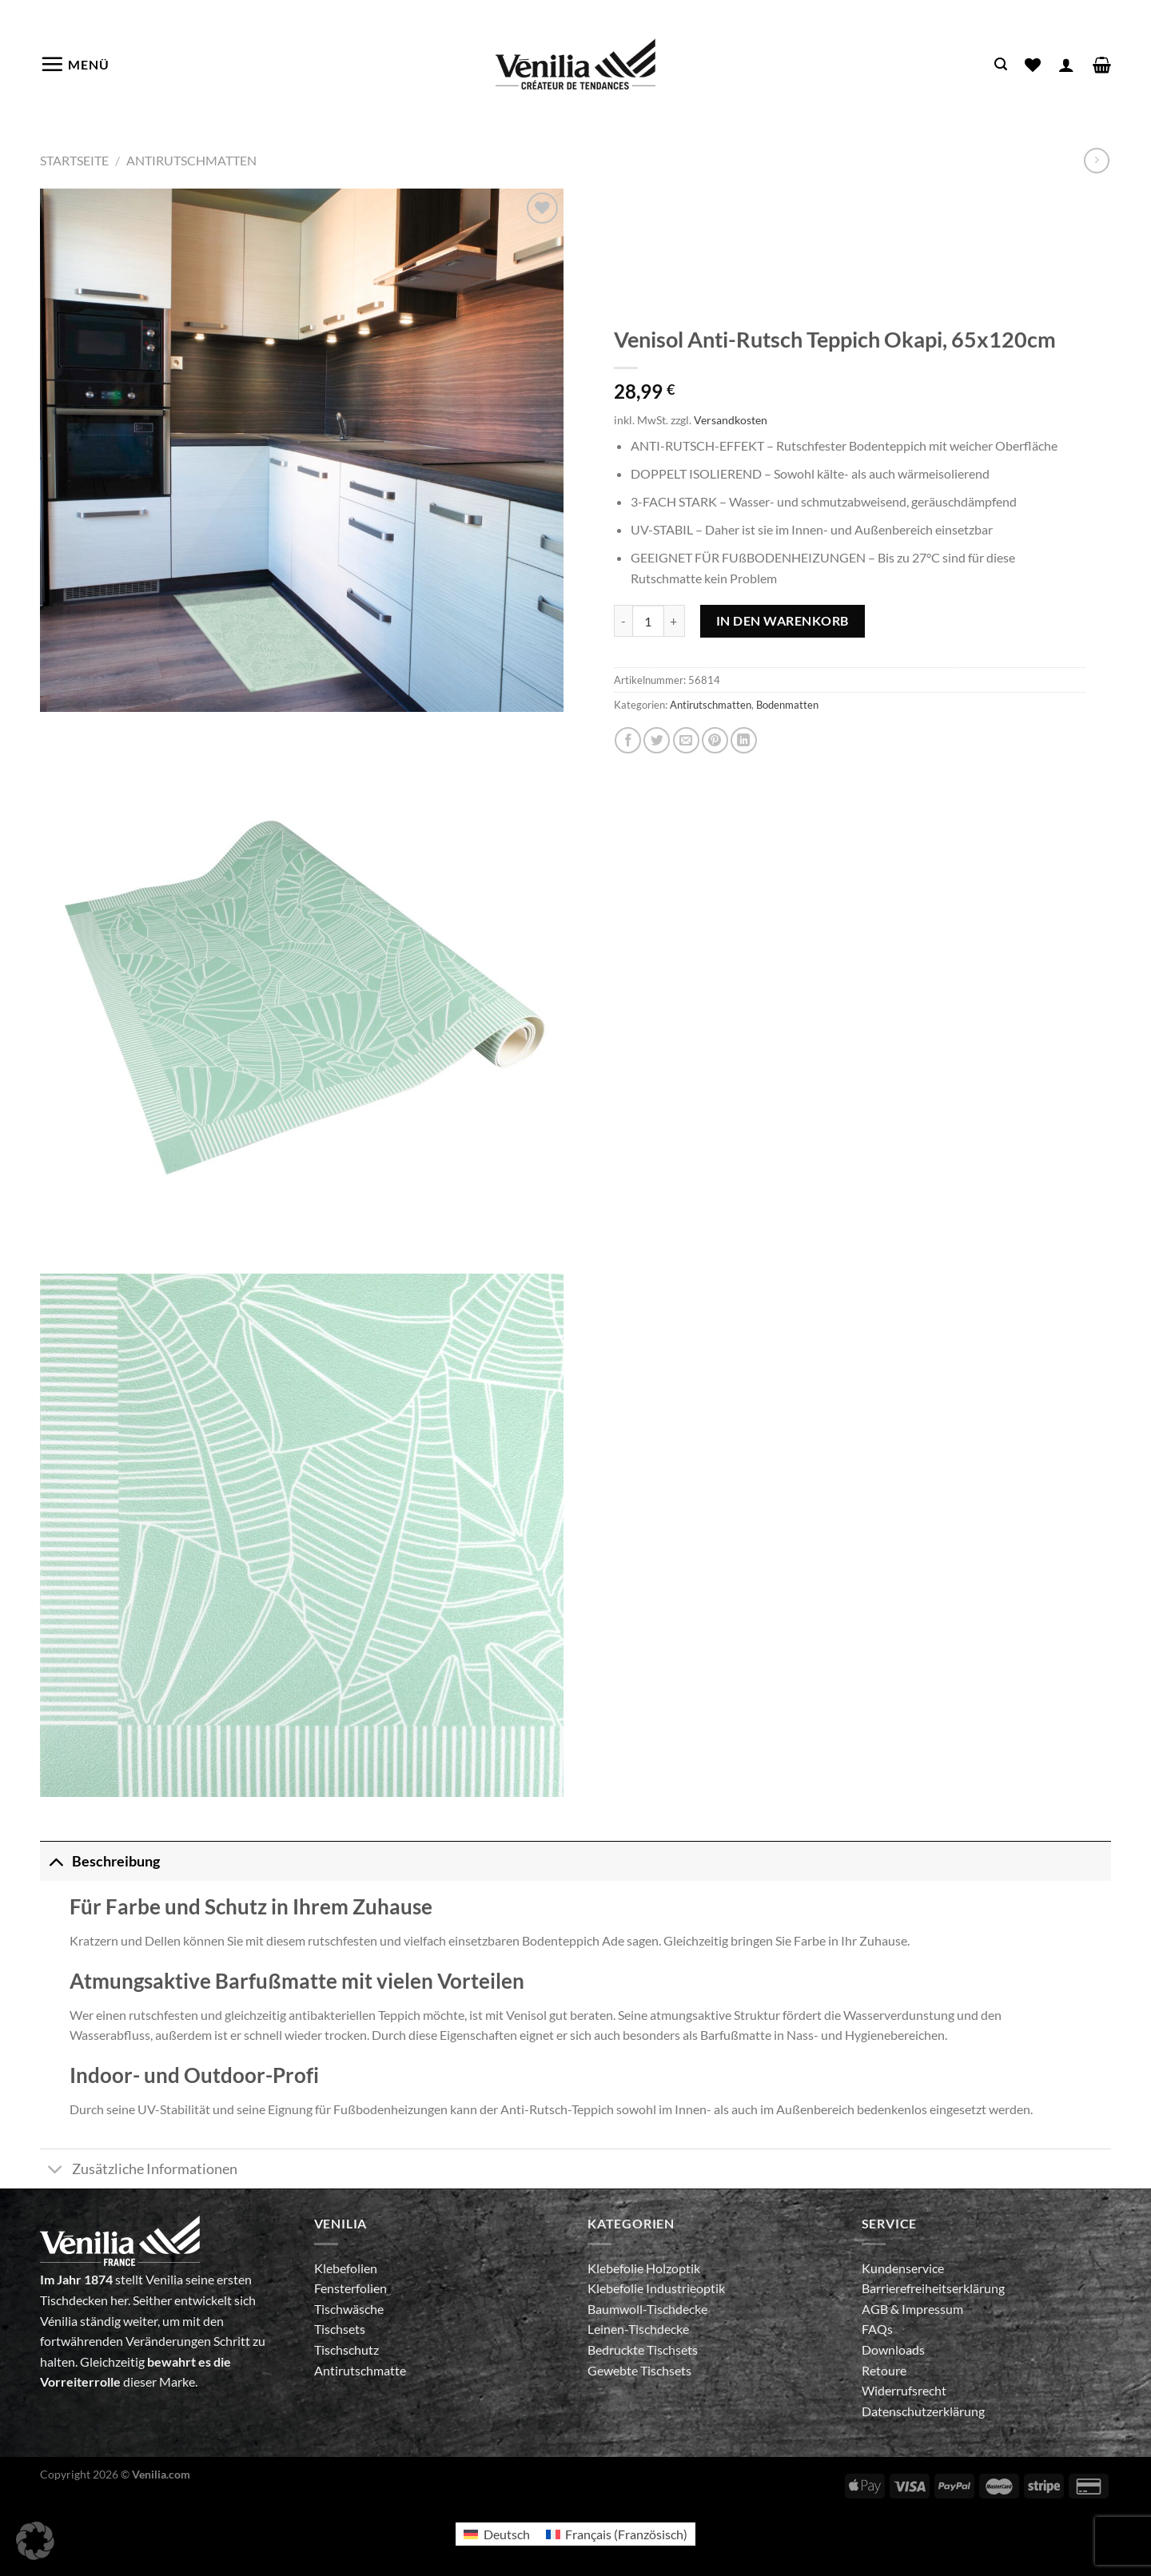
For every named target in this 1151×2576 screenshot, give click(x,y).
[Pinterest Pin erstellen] (715, 740)
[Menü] (75, 64)
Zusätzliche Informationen (138, 2170)
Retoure (884, 2370)
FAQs (877, 2328)
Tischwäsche (349, 2308)
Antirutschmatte (360, 2370)
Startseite (74, 160)
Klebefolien (345, 2268)
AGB (876, 2308)
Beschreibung (100, 1861)
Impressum (932, 2308)
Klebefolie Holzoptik (643, 2268)
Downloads (893, 2349)
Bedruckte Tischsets (642, 2349)
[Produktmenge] (648, 621)
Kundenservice (903, 2268)
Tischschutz (346, 2349)
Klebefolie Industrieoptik (656, 2288)
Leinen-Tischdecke (638, 2328)
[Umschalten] (55, 1861)
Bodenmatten (787, 704)
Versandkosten (730, 420)
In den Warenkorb (782, 620)
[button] (35, 2541)
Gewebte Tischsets (639, 2370)
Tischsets (339, 2328)
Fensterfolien (350, 2288)
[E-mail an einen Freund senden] (686, 740)
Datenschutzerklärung (923, 2411)
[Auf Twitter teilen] (656, 740)
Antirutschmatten (191, 160)
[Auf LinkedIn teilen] (744, 740)
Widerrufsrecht (904, 2390)
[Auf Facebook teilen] (628, 740)
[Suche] (1000, 64)
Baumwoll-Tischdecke (647, 2308)
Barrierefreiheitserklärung (933, 2288)
